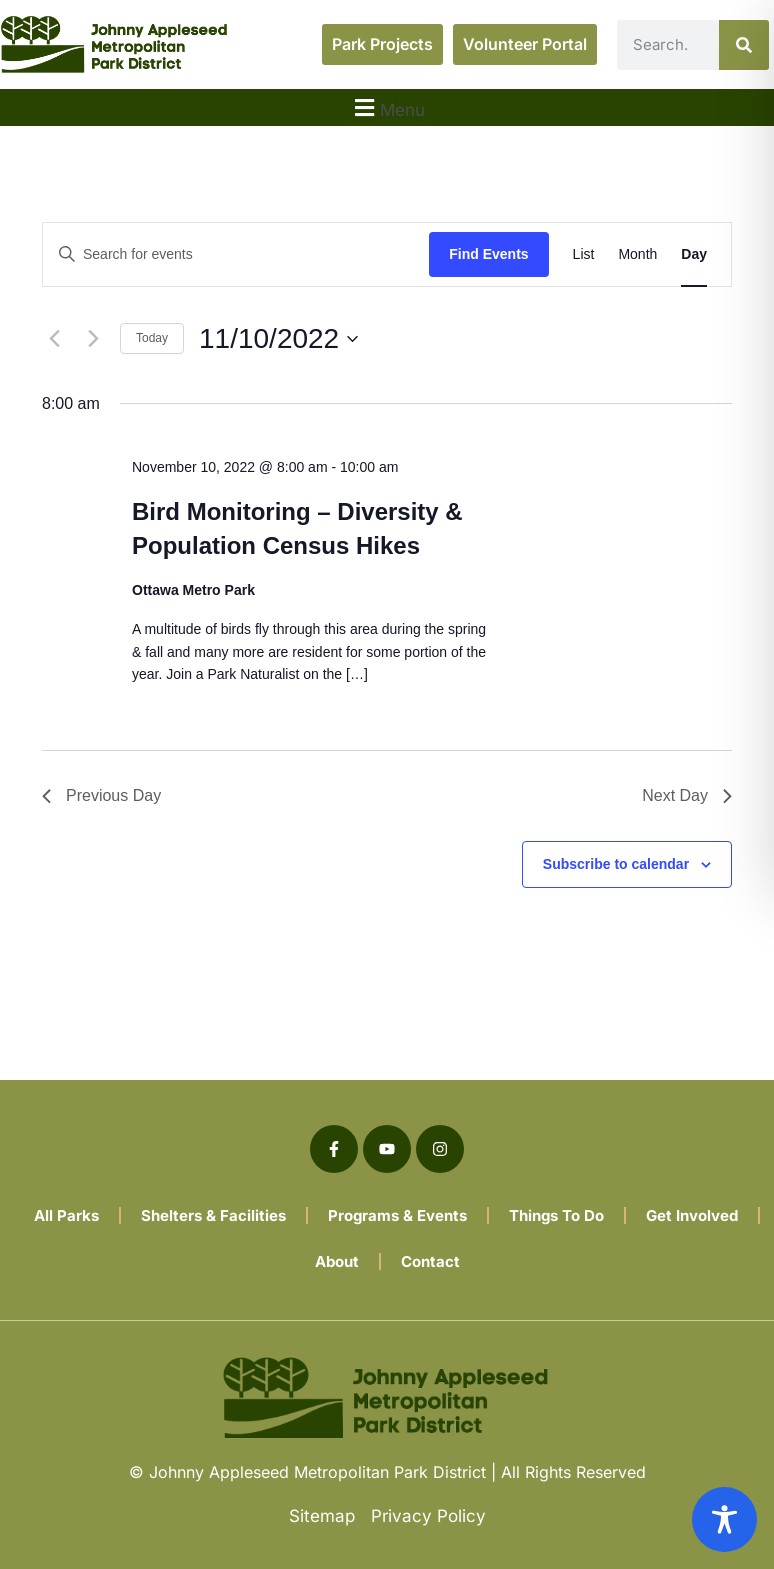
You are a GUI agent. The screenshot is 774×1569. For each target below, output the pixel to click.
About (337, 1261)
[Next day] (93, 339)
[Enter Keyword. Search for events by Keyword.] (236, 254)
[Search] (744, 45)
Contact (430, 1261)
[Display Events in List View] (584, 254)
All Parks (66, 1215)
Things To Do (556, 1215)
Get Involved (692, 1215)
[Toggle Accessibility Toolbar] (724, 1519)
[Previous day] (54, 339)
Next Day (687, 795)
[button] (387, 107)
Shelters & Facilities (213, 1215)
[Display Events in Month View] (637, 254)
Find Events (488, 254)
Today (152, 338)
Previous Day (101, 795)
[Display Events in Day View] (694, 254)
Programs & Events (397, 1215)
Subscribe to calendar (616, 864)
